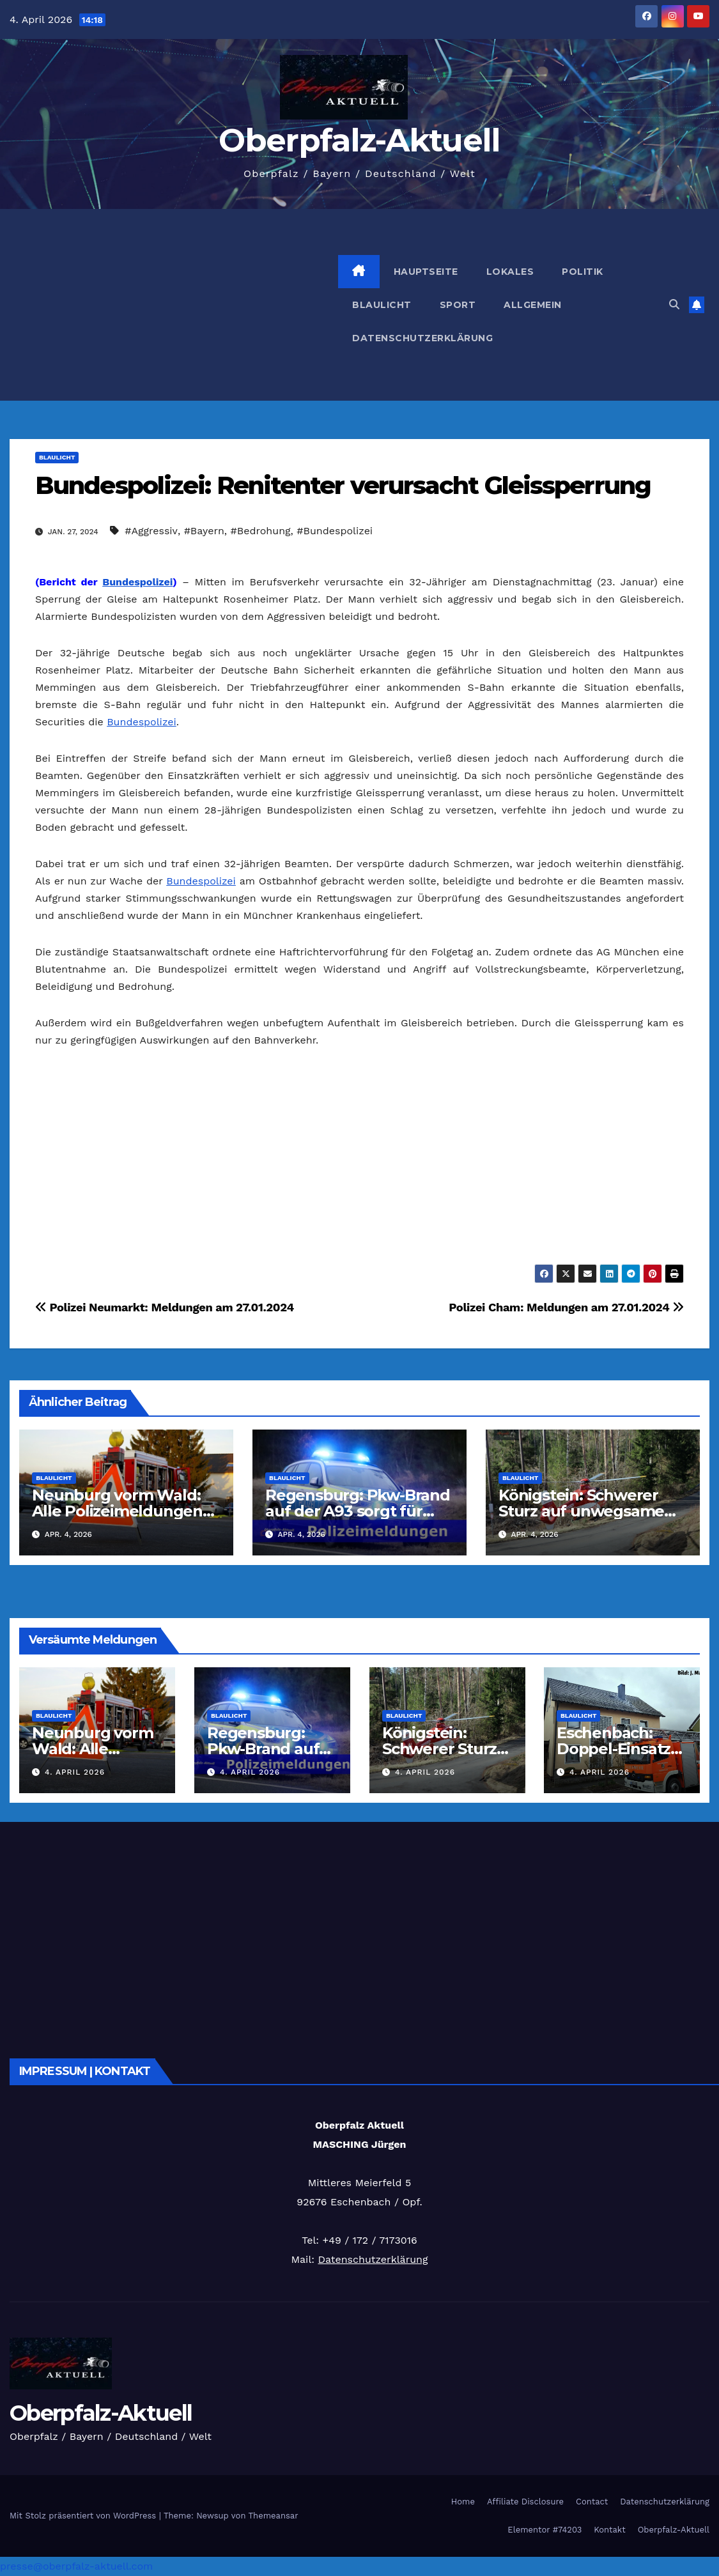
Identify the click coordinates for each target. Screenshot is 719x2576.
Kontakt (609, 2529)
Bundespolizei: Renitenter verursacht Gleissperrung (343, 485)
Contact (592, 2501)
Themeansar (273, 2515)
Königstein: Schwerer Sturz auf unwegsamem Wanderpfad (589, 1511)
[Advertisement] (174, 304)
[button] (674, 304)
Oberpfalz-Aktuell (359, 140)
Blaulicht (382, 305)
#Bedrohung (261, 531)
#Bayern (204, 531)
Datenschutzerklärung (422, 338)
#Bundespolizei (335, 531)
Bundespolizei (137, 582)
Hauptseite (426, 271)
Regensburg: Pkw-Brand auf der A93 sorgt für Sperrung (357, 1511)
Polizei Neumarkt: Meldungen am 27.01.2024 (164, 1307)
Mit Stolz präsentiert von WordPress (84, 2515)
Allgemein (533, 305)
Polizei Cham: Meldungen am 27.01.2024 (566, 1307)
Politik (582, 271)
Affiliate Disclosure (525, 2501)
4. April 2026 (75, 1772)
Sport (458, 305)
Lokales (510, 271)
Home (463, 2501)
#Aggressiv (151, 531)
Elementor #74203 (544, 2529)
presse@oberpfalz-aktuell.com (76, 2566)
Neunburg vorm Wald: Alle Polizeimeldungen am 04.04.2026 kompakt (123, 1511)
